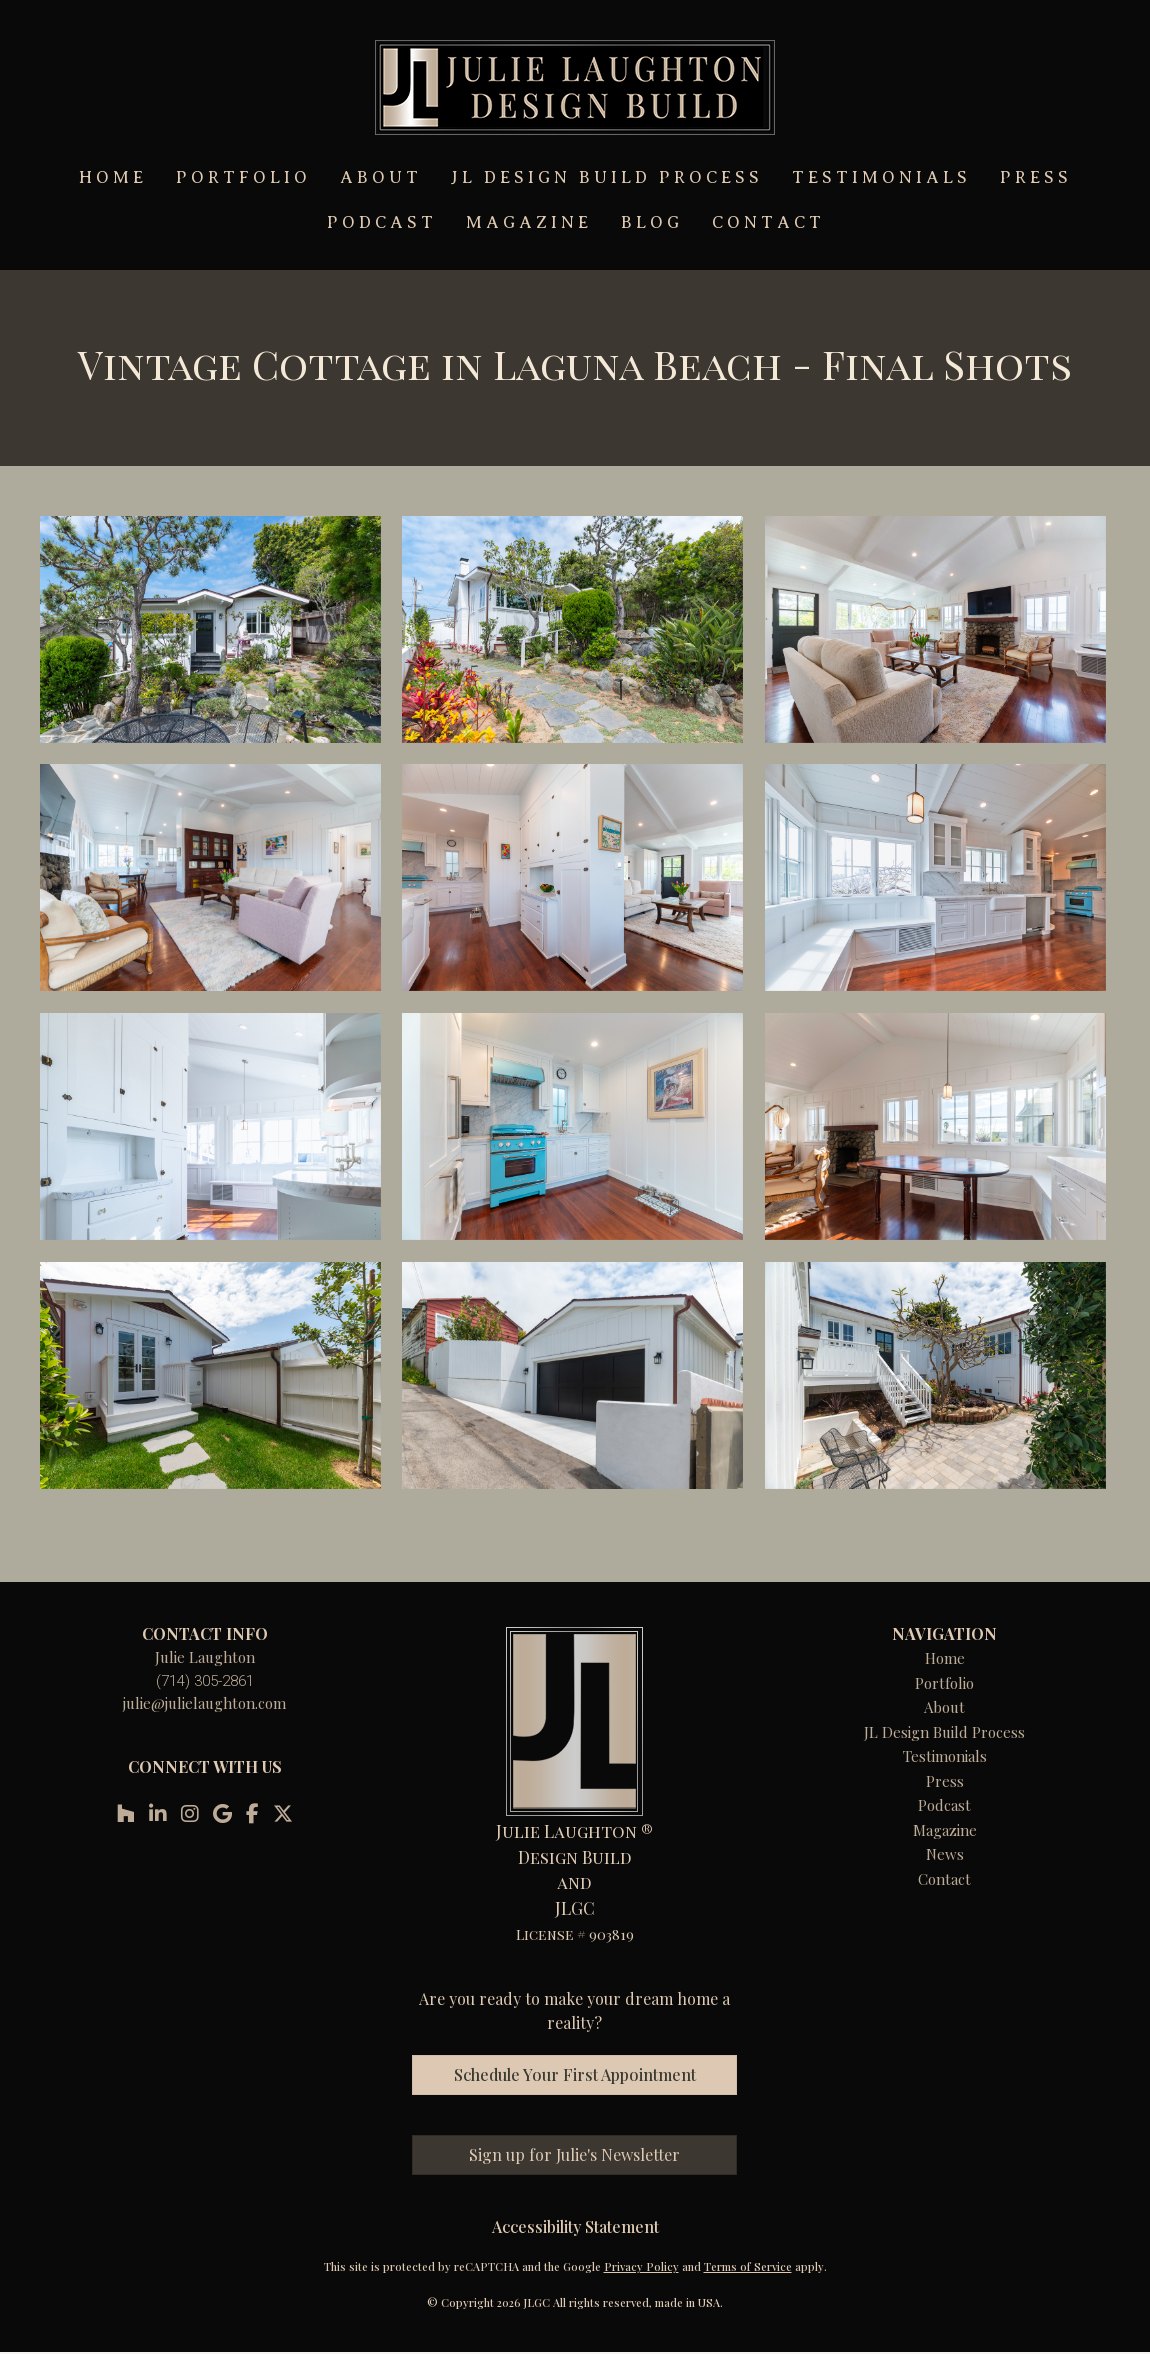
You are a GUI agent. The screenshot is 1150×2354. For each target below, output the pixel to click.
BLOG (652, 222)
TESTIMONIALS (881, 177)
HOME (113, 177)
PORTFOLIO (243, 177)
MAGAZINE (529, 222)
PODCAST (382, 222)
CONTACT (768, 222)
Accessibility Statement (575, 2226)
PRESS (1036, 177)
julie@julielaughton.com (204, 1703)
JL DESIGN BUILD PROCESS (607, 177)
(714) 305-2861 (205, 1681)
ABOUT (381, 177)
